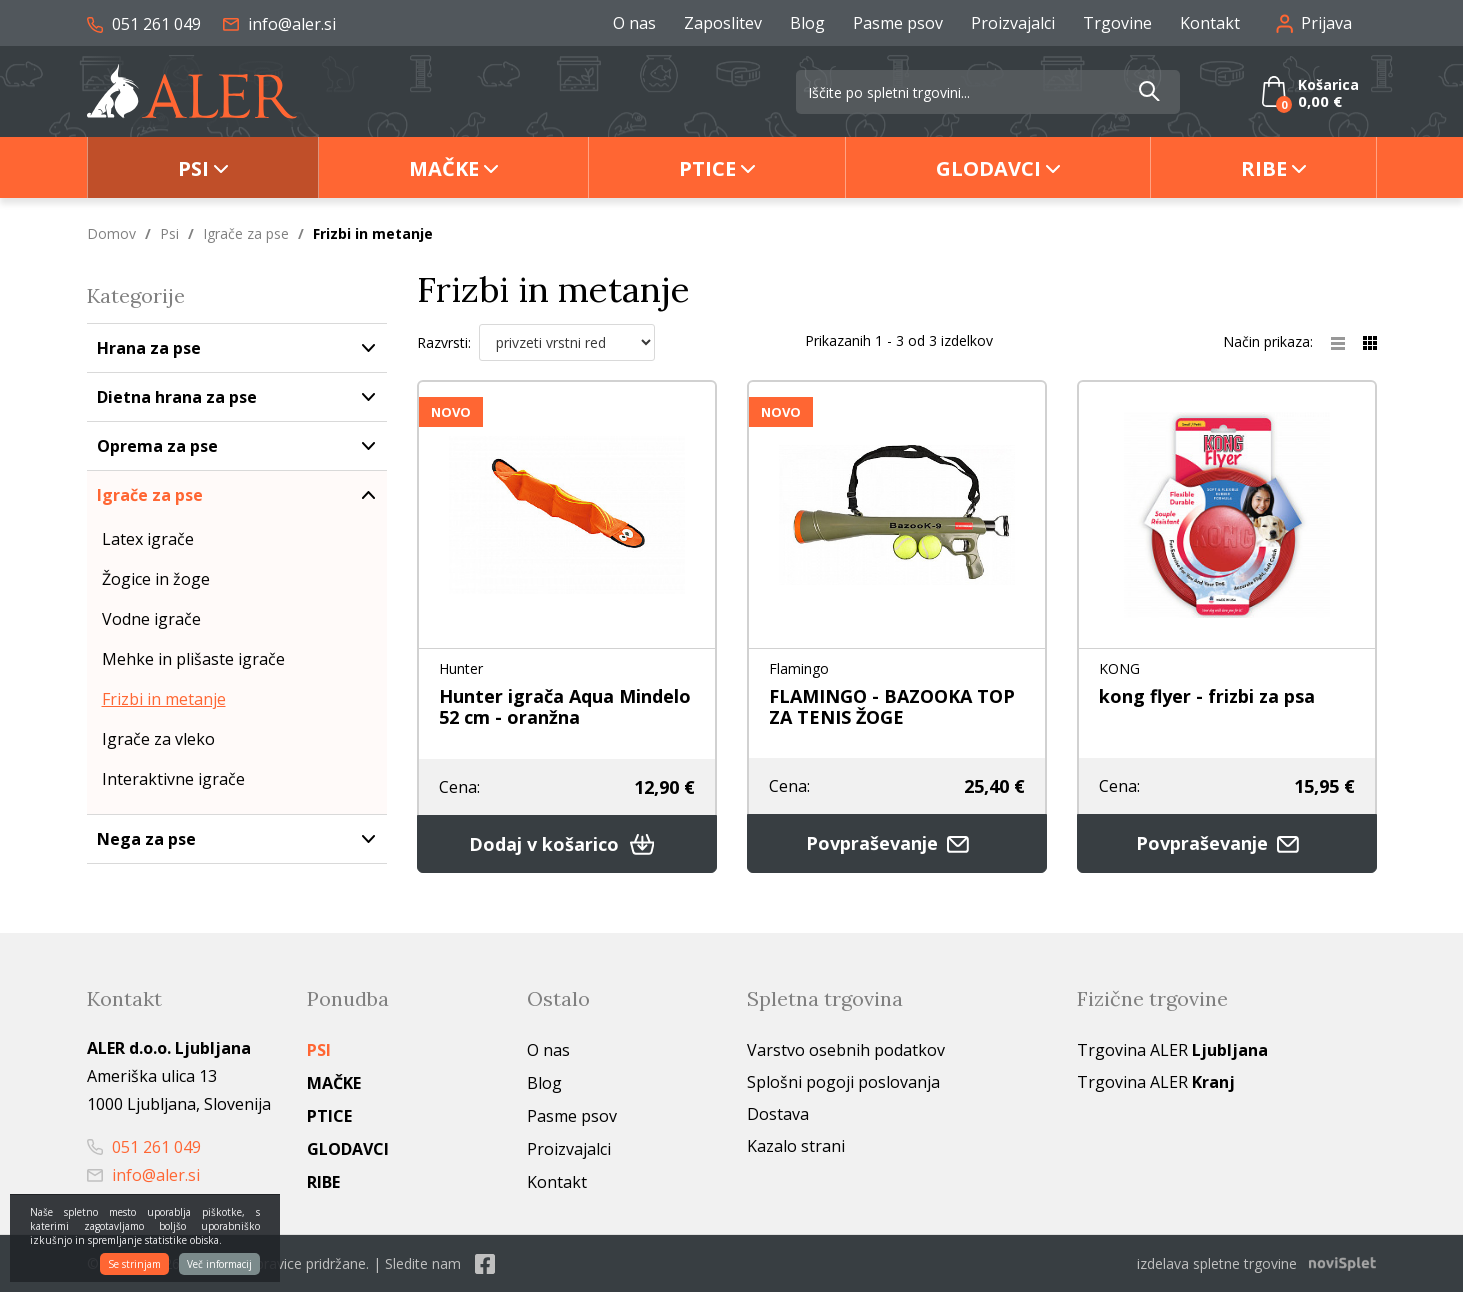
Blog (807, 23)
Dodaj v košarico (567, 844)
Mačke (444, 168)
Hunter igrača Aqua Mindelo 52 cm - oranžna (565, 706)
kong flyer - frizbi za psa (1207, 696)
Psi (193, 168)
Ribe (1264, 168)
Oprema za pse (157, 446)
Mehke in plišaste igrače (193, 659)
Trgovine (1117, 23)
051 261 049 (144, 24)
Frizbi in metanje (164, 699)
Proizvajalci (1013, 23)
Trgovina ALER (1172, 1050)
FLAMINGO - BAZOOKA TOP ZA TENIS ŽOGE (892, 706)
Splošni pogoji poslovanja (843, 1082)
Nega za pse (146, 839)
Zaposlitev (723, 23)
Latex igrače (148, 539)
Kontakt (1210, 23)
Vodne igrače (151, 619)
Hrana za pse (149, 348)
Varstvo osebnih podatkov (846, 1050)
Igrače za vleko (158, 739)
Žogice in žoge (156, 579)
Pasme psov (898, 23)
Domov (111, 233)
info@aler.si (279, 24)
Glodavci (988, 168)
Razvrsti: (444, 342)
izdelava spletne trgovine (1217, 1263)
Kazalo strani (796, 1146)
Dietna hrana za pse (177, 397)
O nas (634, 23)
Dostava (778, 1114)
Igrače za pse (246, 233)
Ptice (707, 168)
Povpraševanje (897, 843)
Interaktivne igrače (173, 779)
